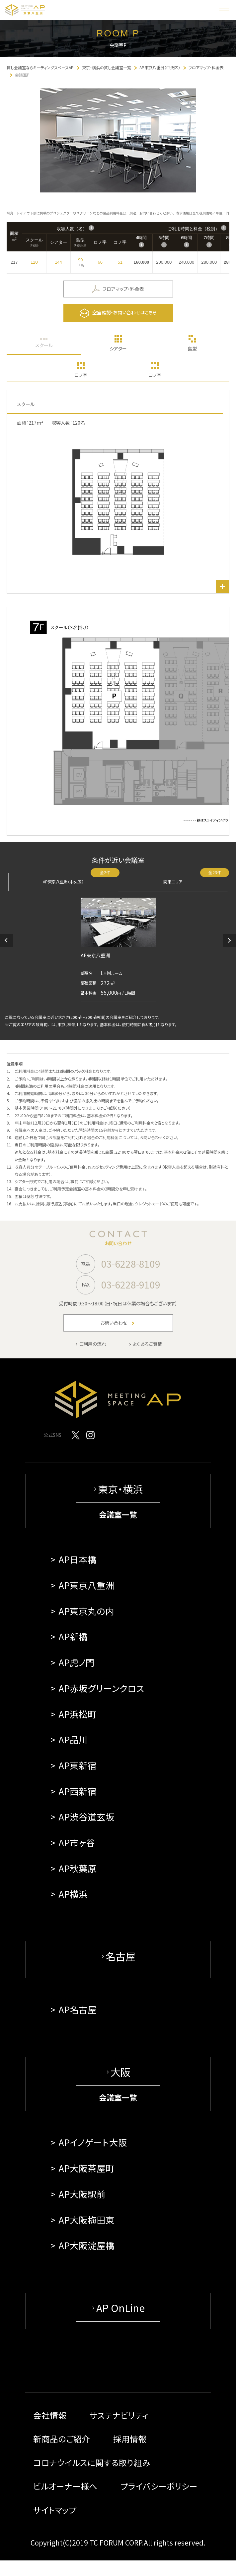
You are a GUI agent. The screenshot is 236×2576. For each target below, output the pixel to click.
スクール (44, 345)
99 (80, 259)
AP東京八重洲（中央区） (80, 879)
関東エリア (195, 879)
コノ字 (155, 375)
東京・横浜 (120, 1489)
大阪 (120, 2072)
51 (120, 262)
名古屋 (120, 1956)
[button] (6, 940)
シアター (118, 348)
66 (100, 262)
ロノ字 (80, 375)
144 (58, 262)
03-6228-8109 (130, 1263)
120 (34, 262)
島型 (192, 348)
